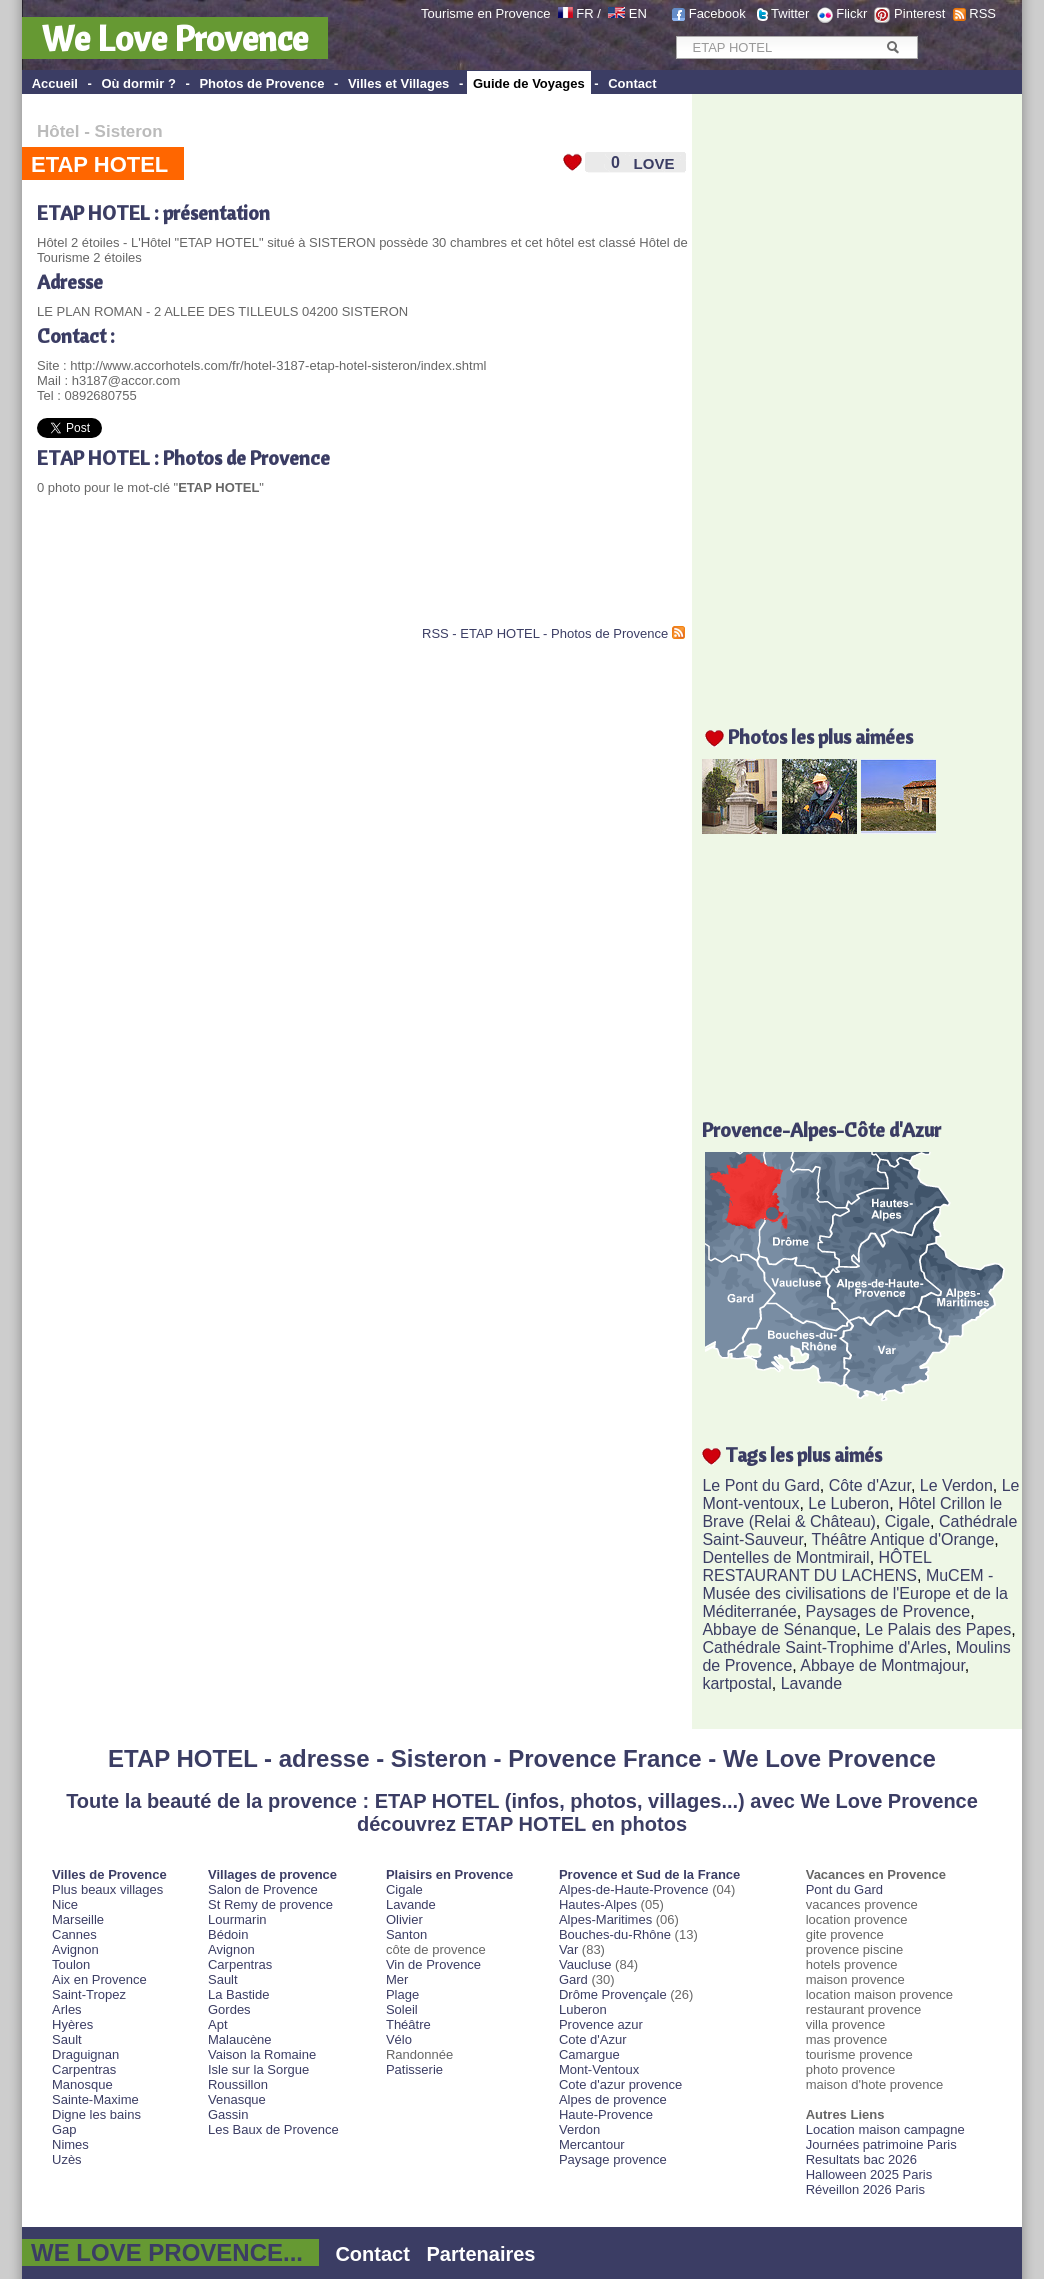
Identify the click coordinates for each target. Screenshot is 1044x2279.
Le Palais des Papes (938, 1629)
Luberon (583, 2009)
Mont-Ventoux (599, 2069)
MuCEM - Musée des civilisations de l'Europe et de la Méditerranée (854, 1593)
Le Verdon (956, 1485)
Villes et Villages (398, 83)
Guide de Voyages (529, 83)
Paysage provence (613, 2159)
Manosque (82, 2084)
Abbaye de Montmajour (882, 1665)
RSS (982, 13)
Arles (67, 2009)
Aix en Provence (99, 1979)
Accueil (55, 83)
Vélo (399, 2039)
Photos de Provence (261, 83)
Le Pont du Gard (760, 1485)
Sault (67, 2039)
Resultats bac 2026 (861, 2159)
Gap (64, 2129)
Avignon (75, 1949)
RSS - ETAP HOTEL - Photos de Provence (545, 633)
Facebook (717, 13)
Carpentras (84, 2069)
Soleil (402, 2009)
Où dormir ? (138, 83)
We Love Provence (175, 38)
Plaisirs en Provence (449, 1874)
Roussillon (238, 2084)
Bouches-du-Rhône (615, 1934)
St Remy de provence (270, 1904)
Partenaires (481, 2254)
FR (584, 13)
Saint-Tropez (89, 1994)
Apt (218, 2024)
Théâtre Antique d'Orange (903, 1539)
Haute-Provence (606, 2114)
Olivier (404, 1919)
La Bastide (238, 1994)
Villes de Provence (109, 1874)
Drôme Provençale (613, 1994)
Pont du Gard (844, 1889)
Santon (406, 1934)
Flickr (851, 13)
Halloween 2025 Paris (869, 2174)
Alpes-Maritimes (605, 1919)
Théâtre (408, 2024)
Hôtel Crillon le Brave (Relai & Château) (852, 1512)
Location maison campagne (885, 2129)
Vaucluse (585, 1964)
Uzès (67, 2159)
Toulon (71, 1964)
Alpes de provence (613, 2099)
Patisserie (414, 2069)
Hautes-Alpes (598, 1904)
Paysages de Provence (888, 1611)
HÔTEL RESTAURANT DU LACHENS (816, 1566)
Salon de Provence (263, 1889)
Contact (632, 83)
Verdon (579, 2129)
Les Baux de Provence (273, 2129)
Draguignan (85, 2054)
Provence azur (601, 2024)
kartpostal (736, 1683)
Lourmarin (237, 1919)
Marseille (78, 1919)
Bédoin (228, 1934)
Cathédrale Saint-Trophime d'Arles (824, 1647)
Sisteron (129, 131)
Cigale (907, 1521)
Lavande (811, 1683)
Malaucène (240, 2039)
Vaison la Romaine (262, 2054)
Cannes (74, 1934)
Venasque (237, 2099)
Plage (402, 1994)
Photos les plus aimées (820, 736)
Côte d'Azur (870, 1485)
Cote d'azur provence (620, 2084)
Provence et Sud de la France (649, 1874)
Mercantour (592, 2144)
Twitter (790, 13)
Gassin (228, 2114)
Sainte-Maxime (95, 2099)
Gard (573, 1979)
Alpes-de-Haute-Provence (634, 1889)
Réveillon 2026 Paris (865, 2189)
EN (638, 13)
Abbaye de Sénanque (779, 1629)
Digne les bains (96, 2114)
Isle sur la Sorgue (258, 2069)
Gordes (229, 2009)
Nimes (70, 2144)
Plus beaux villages (107, 1889)
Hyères (72, 2024)
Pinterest (919, 13)
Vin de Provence (433, 1964)
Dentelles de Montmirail (785, 1557)
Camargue (589, 2054)
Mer (397, 1979)
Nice (65, 1904)
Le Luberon (848, 1503)
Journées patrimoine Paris (881, 2144)
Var (568, 1949)
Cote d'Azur (593, 2039)
